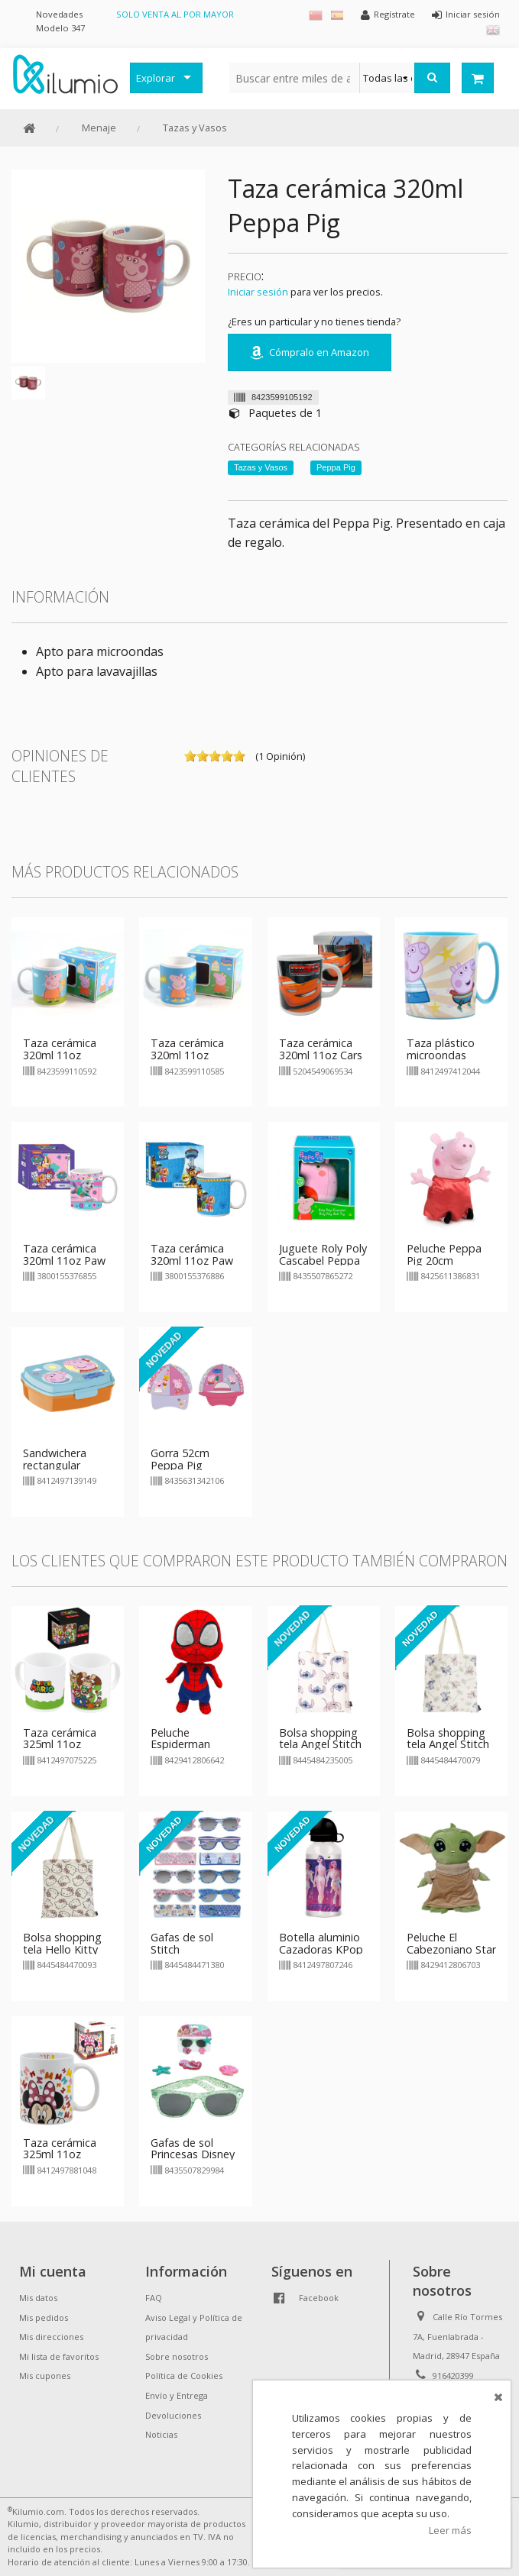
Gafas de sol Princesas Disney (193, 2148)
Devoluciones (173, 2415)
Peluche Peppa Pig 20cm (444, 1254)
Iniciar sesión (258, 292)
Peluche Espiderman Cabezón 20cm (188, 1744)
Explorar (155, 78)
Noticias (161, 2434)
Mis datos (38, 2297)
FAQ (153, 2297)
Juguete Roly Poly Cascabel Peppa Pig (323, 1260)
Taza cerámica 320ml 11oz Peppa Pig (59, 1055)
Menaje (99, 127)
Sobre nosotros (176, 2356)
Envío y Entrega (176, 2395)
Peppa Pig (335, 467)
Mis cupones (44, 2375)
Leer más (450, 2530)
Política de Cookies (183, 2375)
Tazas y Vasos (195, 127)
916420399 (453, 2375)
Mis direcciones (51, 2336)
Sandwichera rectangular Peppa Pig (54, 1465)
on (190, 756)
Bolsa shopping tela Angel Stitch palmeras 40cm (448, 1744)
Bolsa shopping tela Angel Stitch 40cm (320, 1744)
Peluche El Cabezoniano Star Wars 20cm (451, 1949)
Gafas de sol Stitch (182, 1943)
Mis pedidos (43, 2317)
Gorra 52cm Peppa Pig (180, 1459)
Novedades (59, 14)
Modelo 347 (60, 28)
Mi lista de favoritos (59, 2356)
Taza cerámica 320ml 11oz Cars (320, 1049)
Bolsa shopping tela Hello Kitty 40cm (62, 1949)
